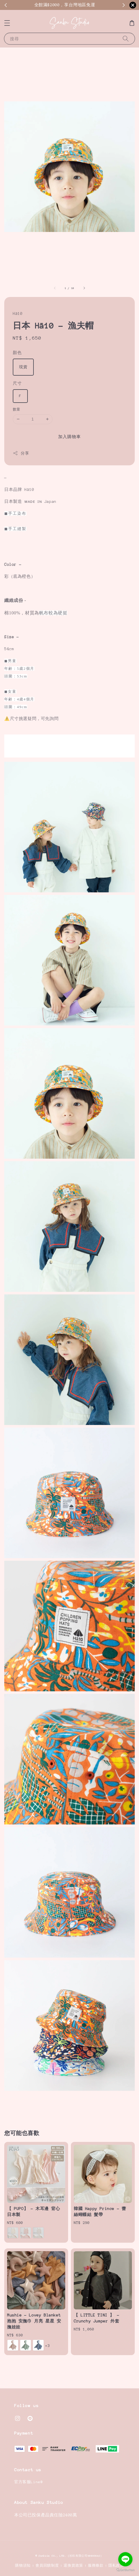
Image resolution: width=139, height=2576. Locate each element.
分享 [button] (21, 453)
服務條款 (96, 2565)
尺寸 (17, 383)
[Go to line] (125, 2559)
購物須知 (23, 2565)
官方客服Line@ (28, 2482)
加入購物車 (69, 436)
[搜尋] (126, 38)
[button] (7, 23)
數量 (16, 409)
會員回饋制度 (47, 2565)
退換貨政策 (73, 2565)
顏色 (17, 352)
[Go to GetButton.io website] (125, 2570)
